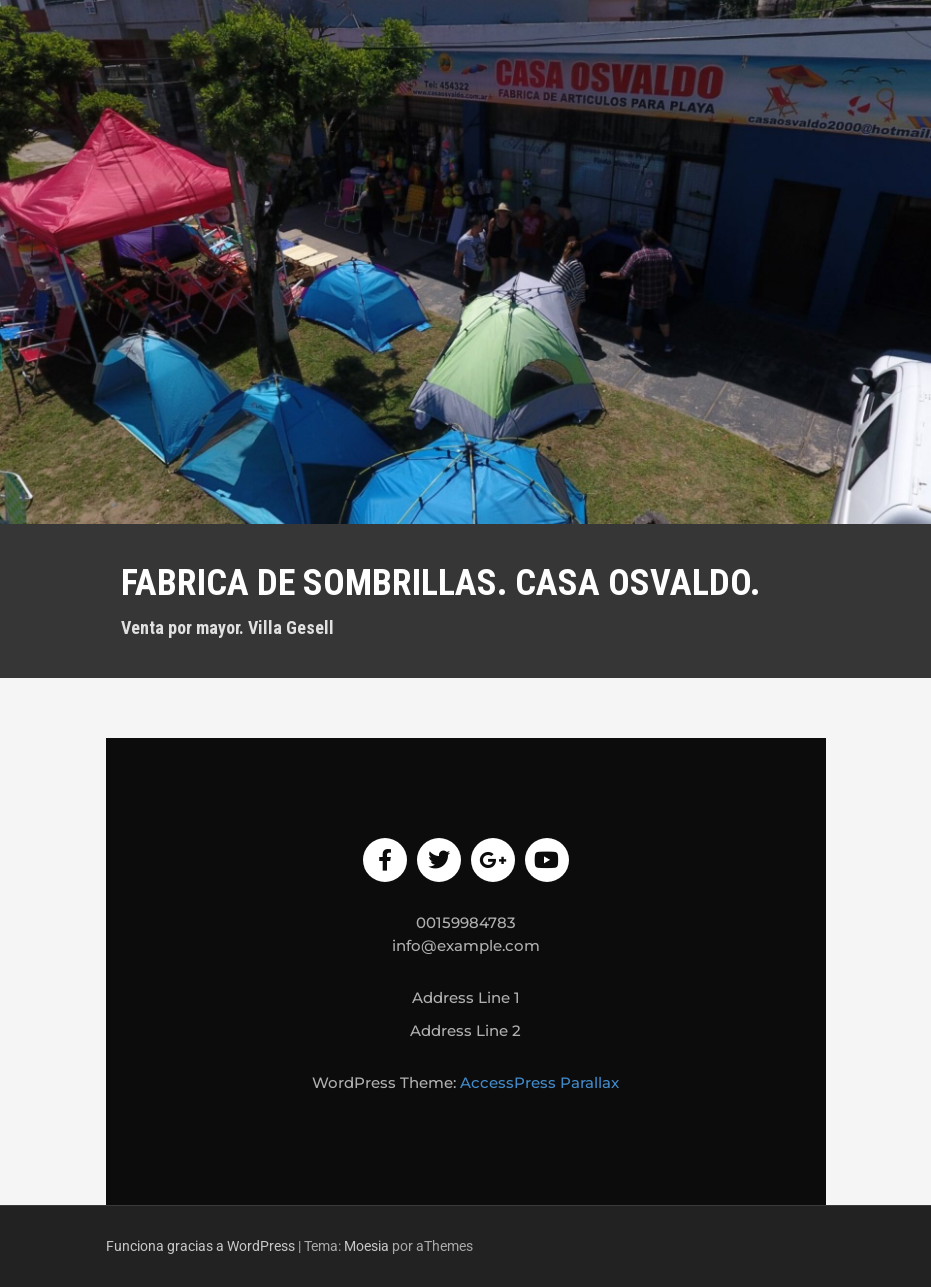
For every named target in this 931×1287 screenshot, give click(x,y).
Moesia (366, 1246)
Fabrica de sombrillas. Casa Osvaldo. (440, 583)
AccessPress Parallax (539, 1082)
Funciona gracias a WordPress (200, 1246)
